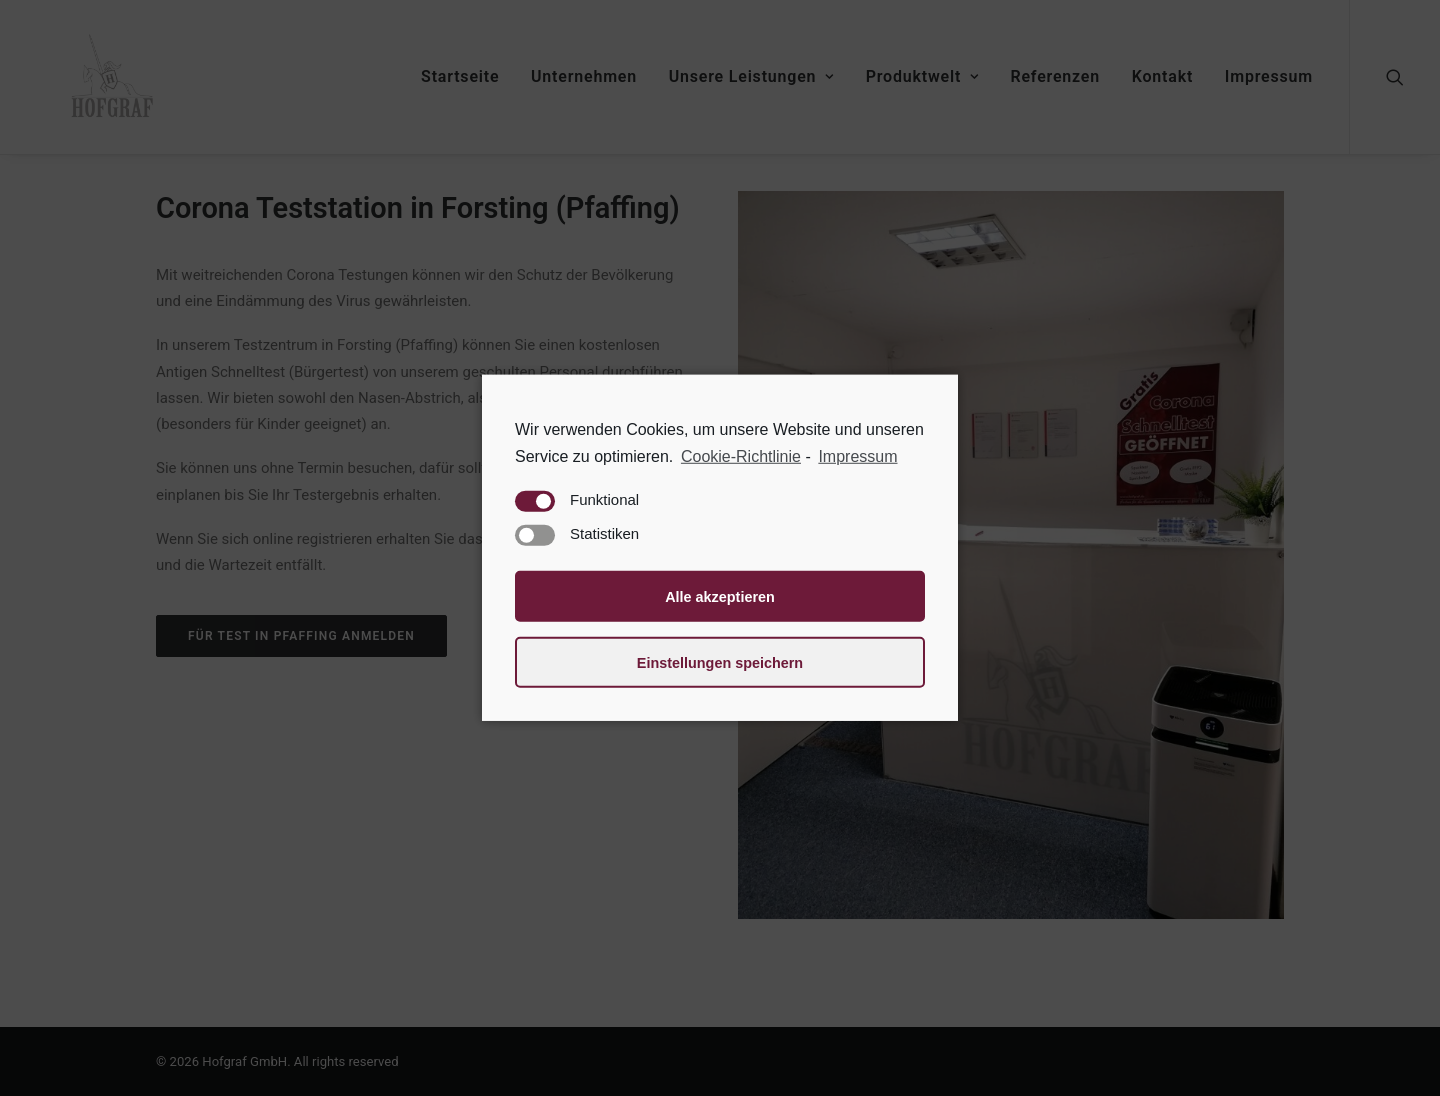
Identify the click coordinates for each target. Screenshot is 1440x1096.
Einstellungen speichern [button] (720, 663)
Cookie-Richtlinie (741, 456)
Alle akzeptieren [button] (720, 597)
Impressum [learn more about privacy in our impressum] (857, 456)
